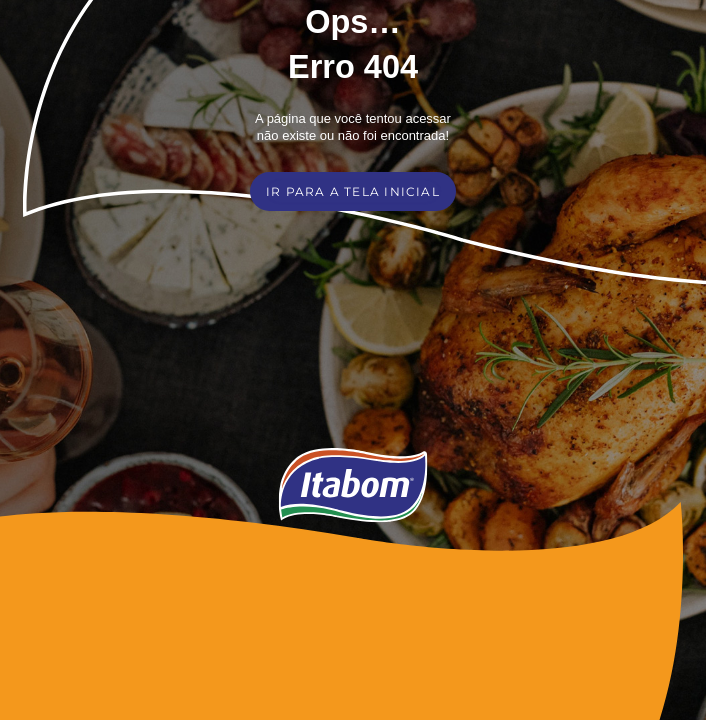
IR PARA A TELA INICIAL (353, 191)
